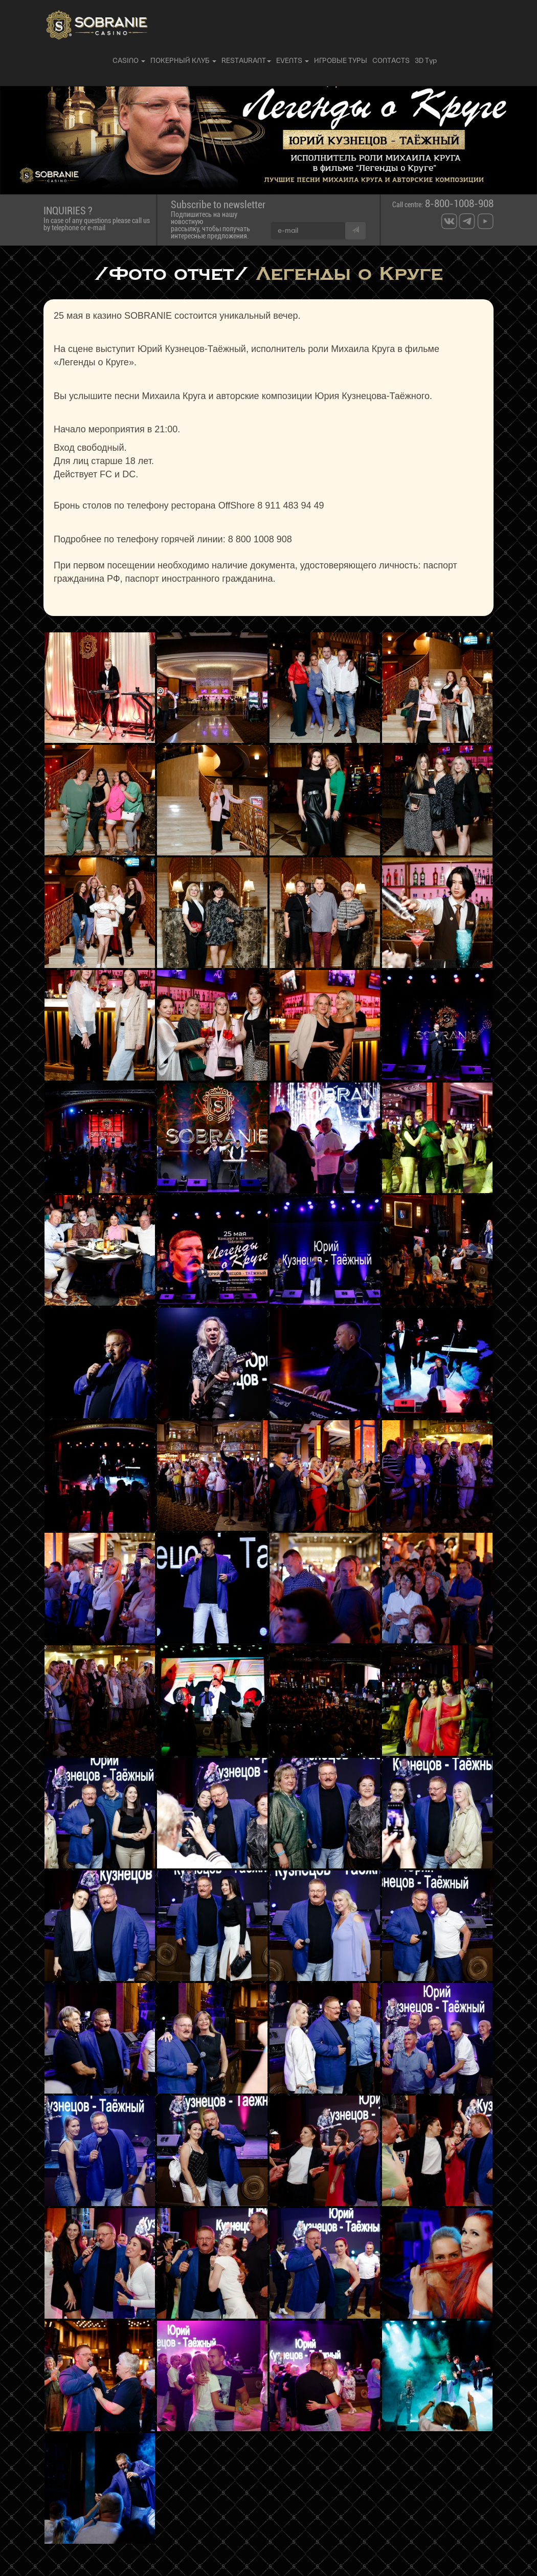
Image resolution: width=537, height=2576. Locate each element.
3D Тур (426, 61)
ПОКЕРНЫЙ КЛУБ (183, 61)
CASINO (129, 61)
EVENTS (292, 61)
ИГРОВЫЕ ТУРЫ (340, 61)
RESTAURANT (246, 61)
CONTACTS (391, 61)
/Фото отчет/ (171, 273)
